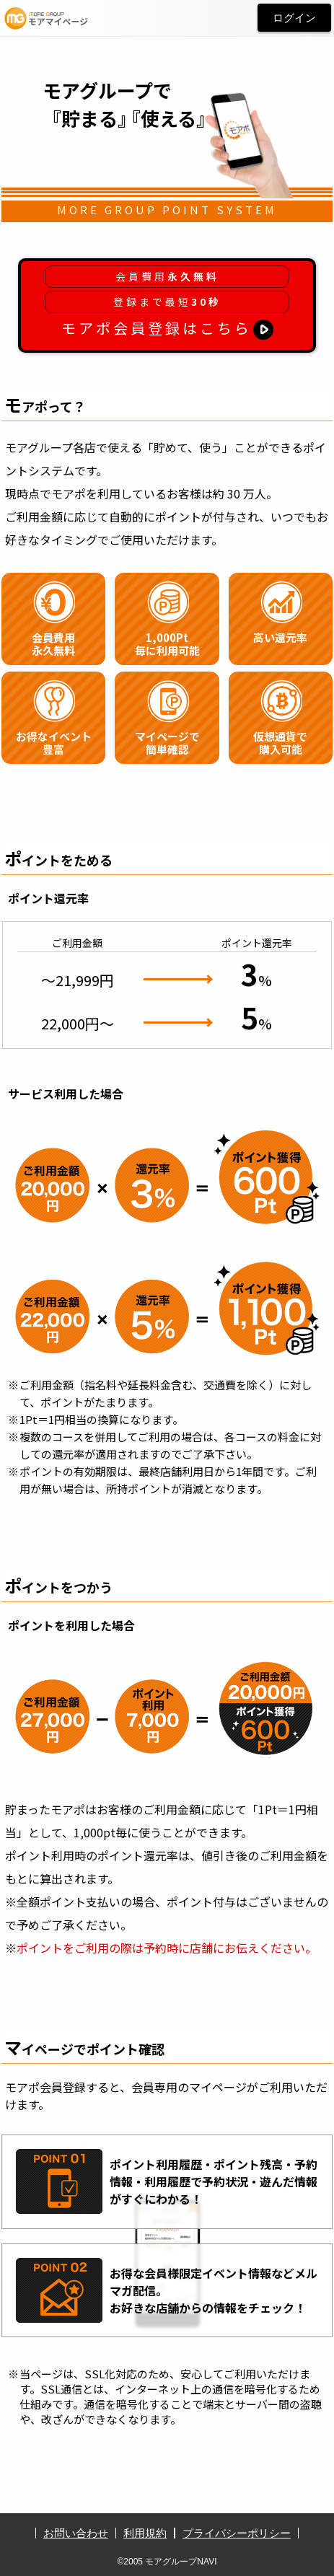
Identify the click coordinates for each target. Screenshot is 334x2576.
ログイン (294, 18)
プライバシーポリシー (237, 2533)
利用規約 (145, 2533)
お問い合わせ (75, 2533)
